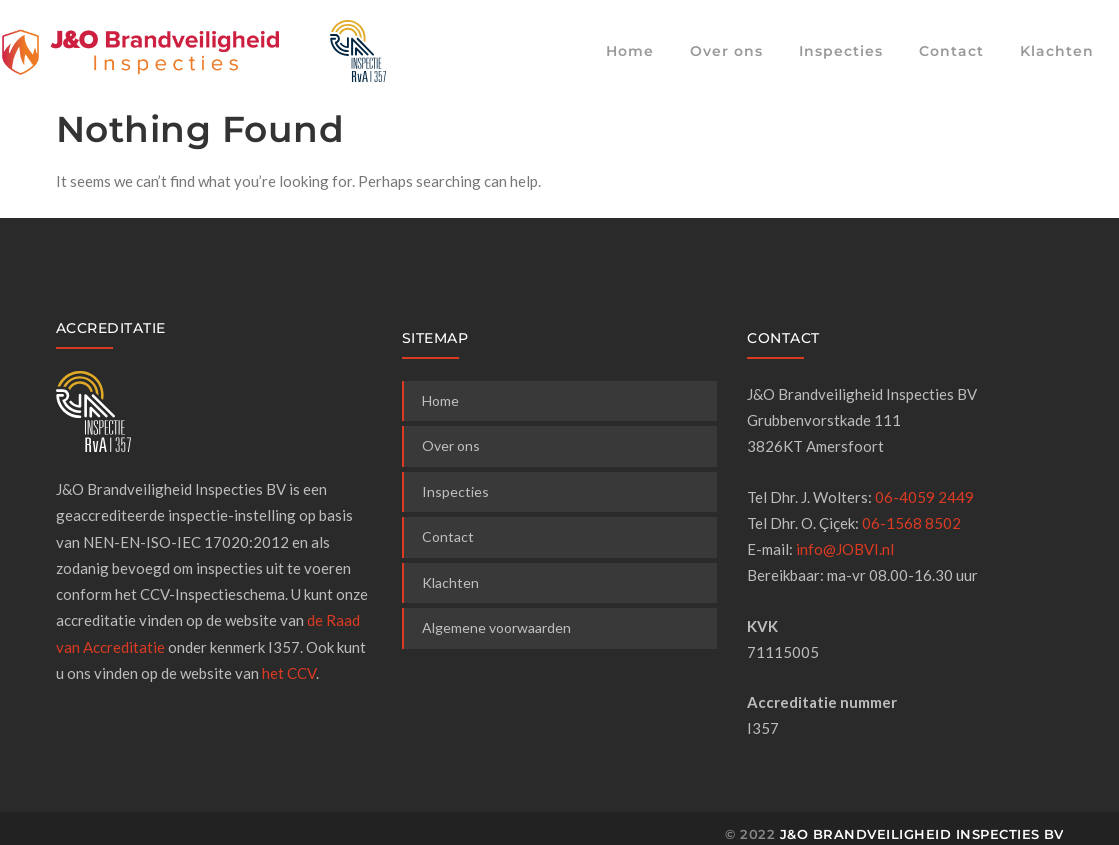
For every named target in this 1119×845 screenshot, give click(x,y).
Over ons (726, 51)
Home (630, 51)
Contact (951, 51)
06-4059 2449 (924, 497)
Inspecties (841, 51)
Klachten (1057, 51)
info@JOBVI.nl (845, 549)
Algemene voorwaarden (496, 627)
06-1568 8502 (911, 523)
